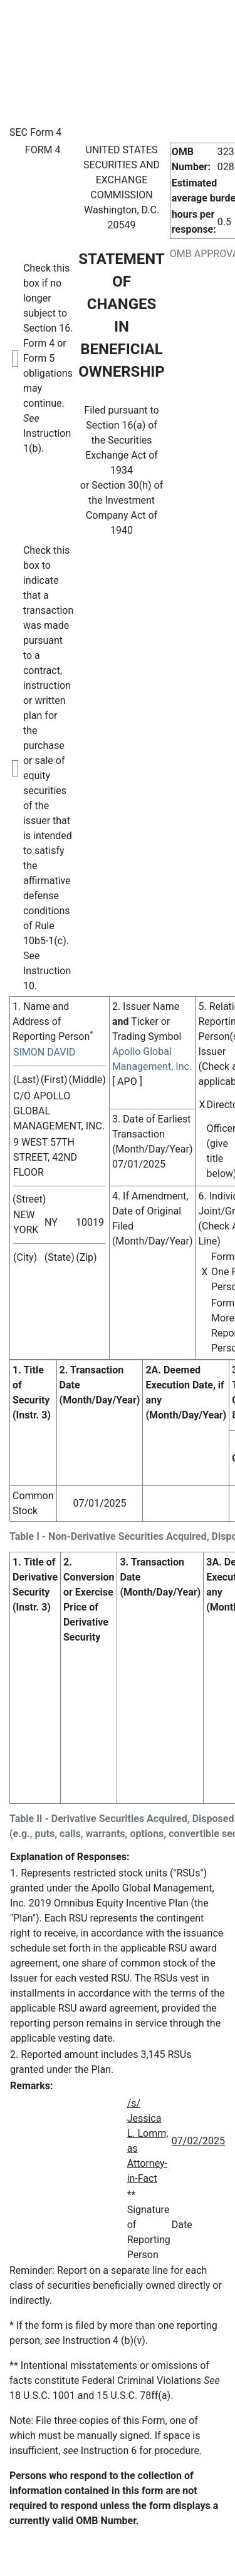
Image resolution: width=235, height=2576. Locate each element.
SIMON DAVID (44, 1052)
